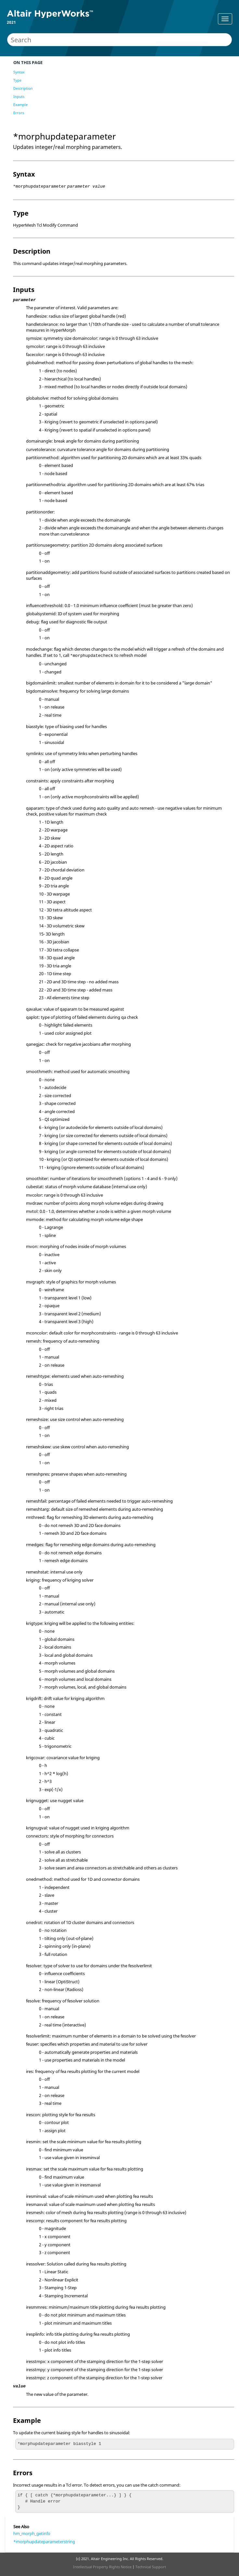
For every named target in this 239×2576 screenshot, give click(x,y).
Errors (18, 112)
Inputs (18, 96)
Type (17, 80)
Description (23, 88)
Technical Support (150, 2566)
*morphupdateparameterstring (44, 2541)
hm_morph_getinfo (31, 2533)
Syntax (19, 72)
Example (20, 104)
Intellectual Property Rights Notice (102, 2566)
